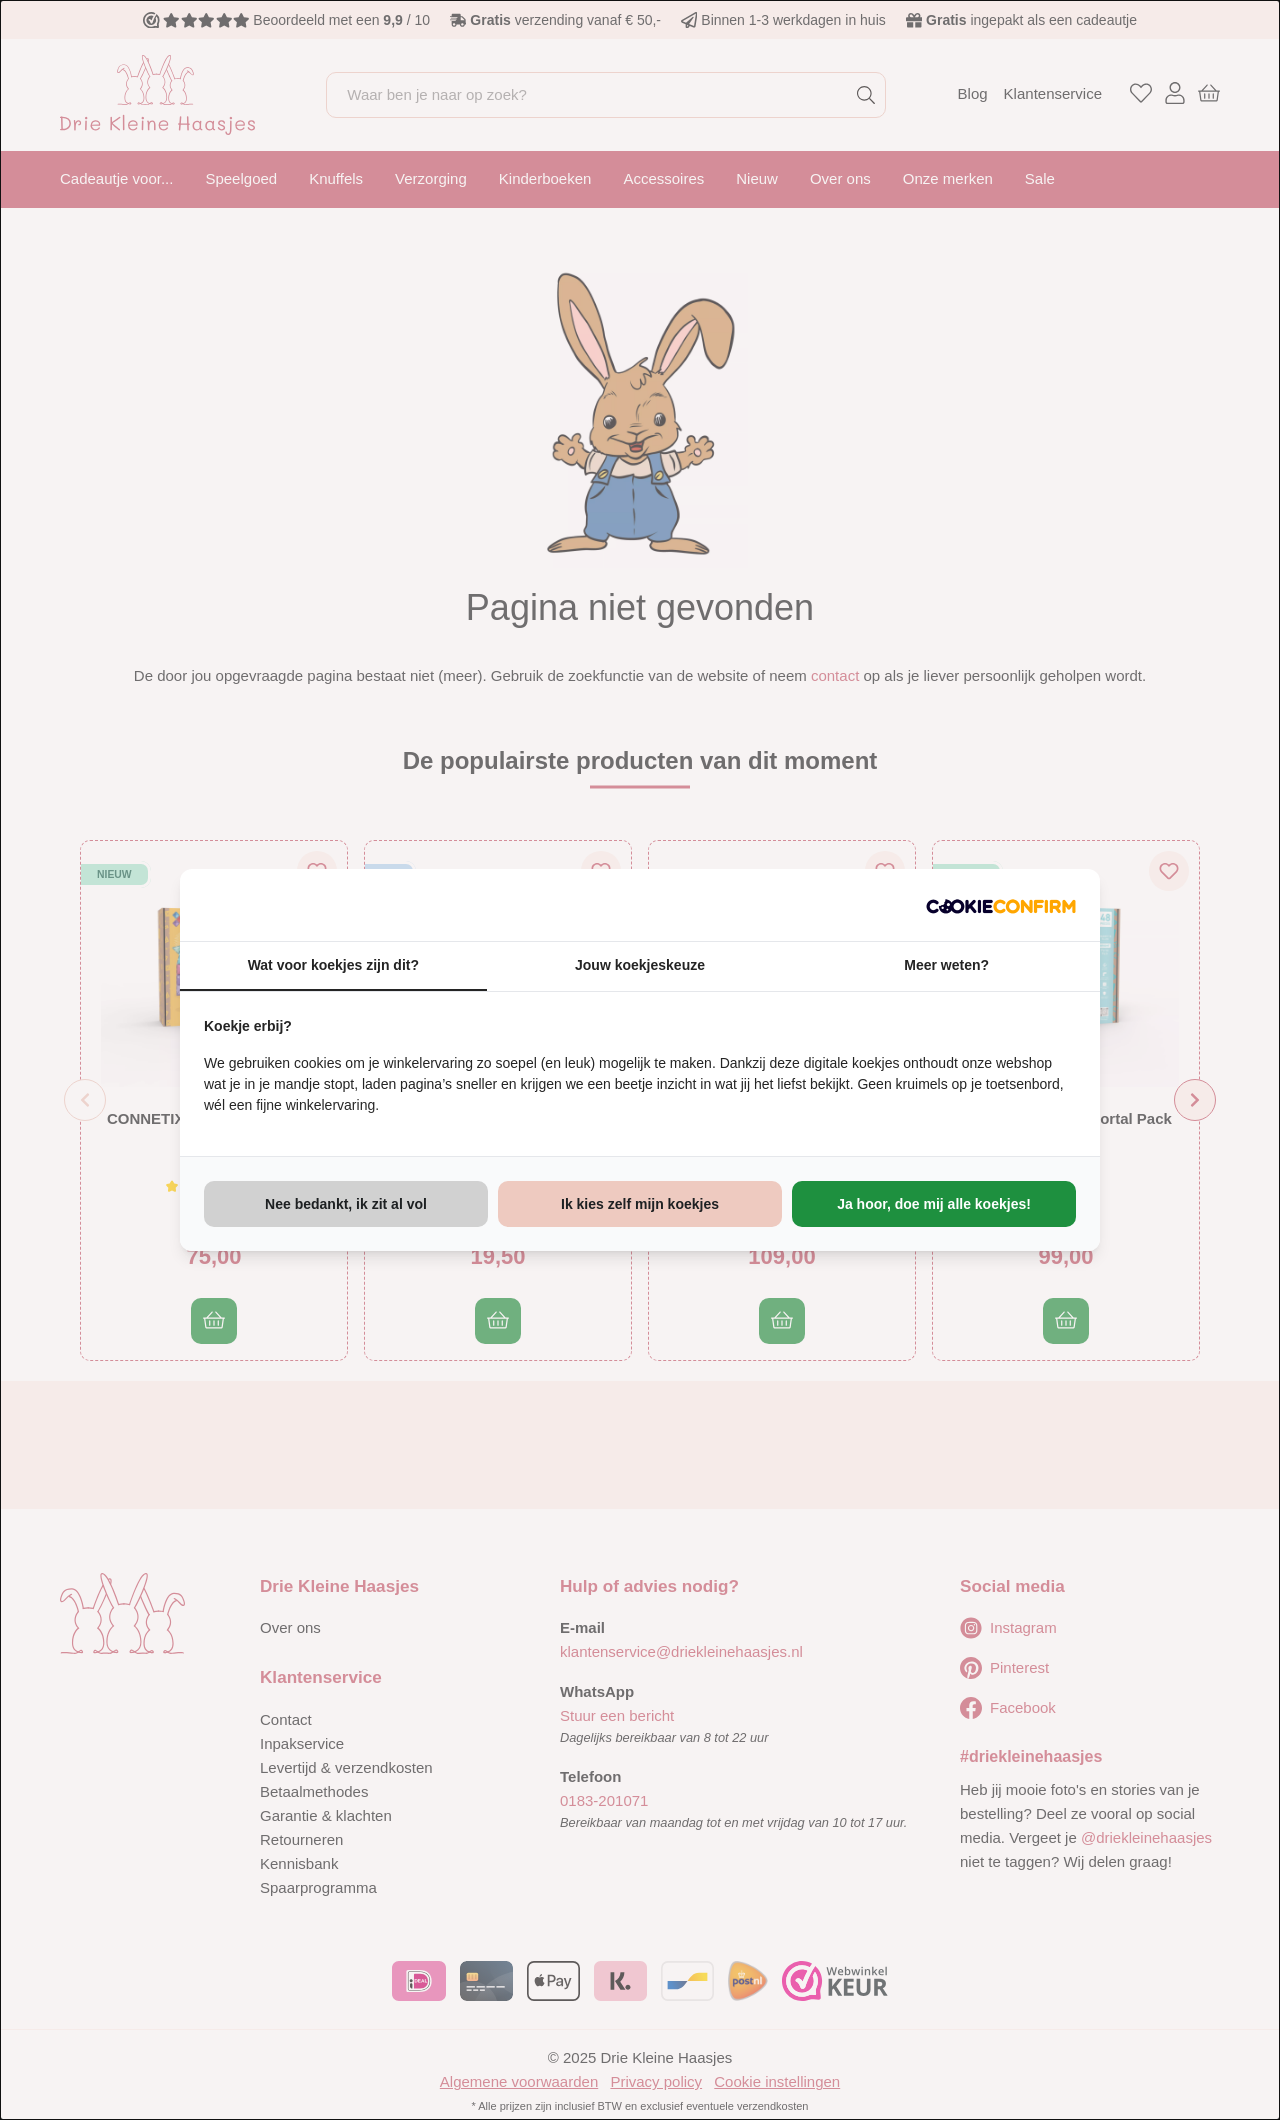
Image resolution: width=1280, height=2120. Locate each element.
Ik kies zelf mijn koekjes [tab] (640, 1204)
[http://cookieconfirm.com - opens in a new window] (1001, 905)
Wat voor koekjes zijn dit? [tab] (333, 965)
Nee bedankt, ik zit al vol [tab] (346, 1204)
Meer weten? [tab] (946, 965)
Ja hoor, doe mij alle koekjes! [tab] (934, 1204)
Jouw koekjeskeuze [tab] (640, 965)
